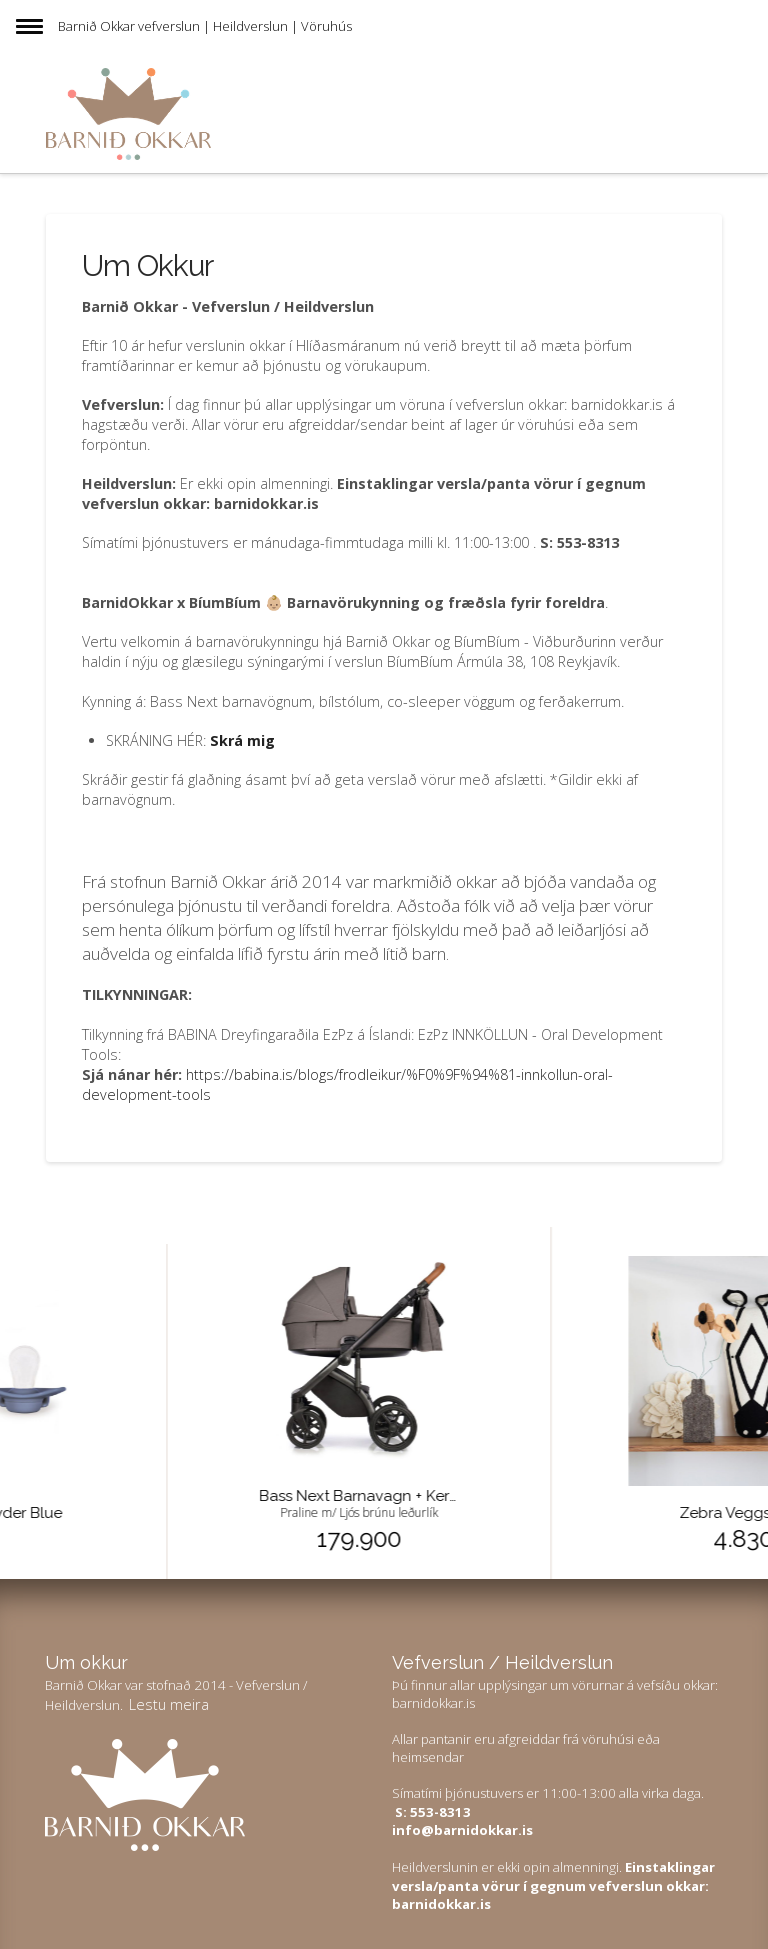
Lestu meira (169, 1704)
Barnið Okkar (96, 26)
